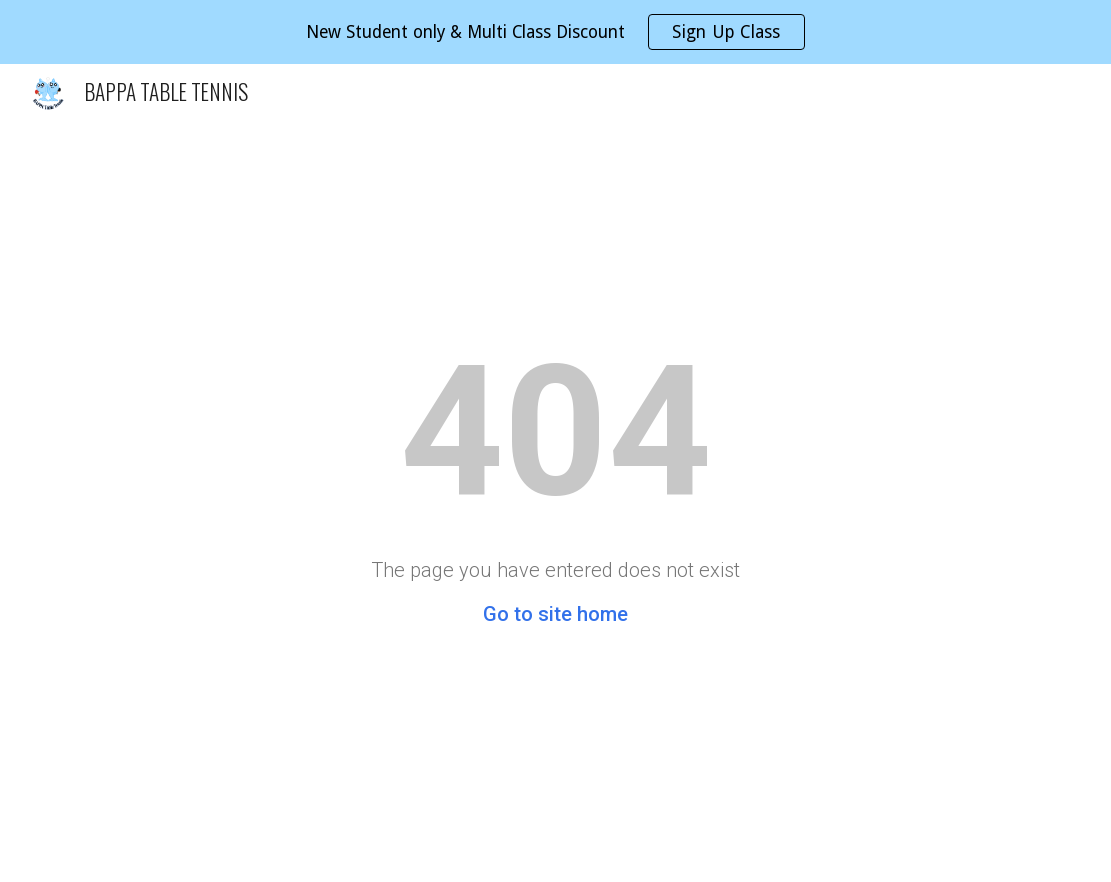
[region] (555, 32)
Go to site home (555, 614)
